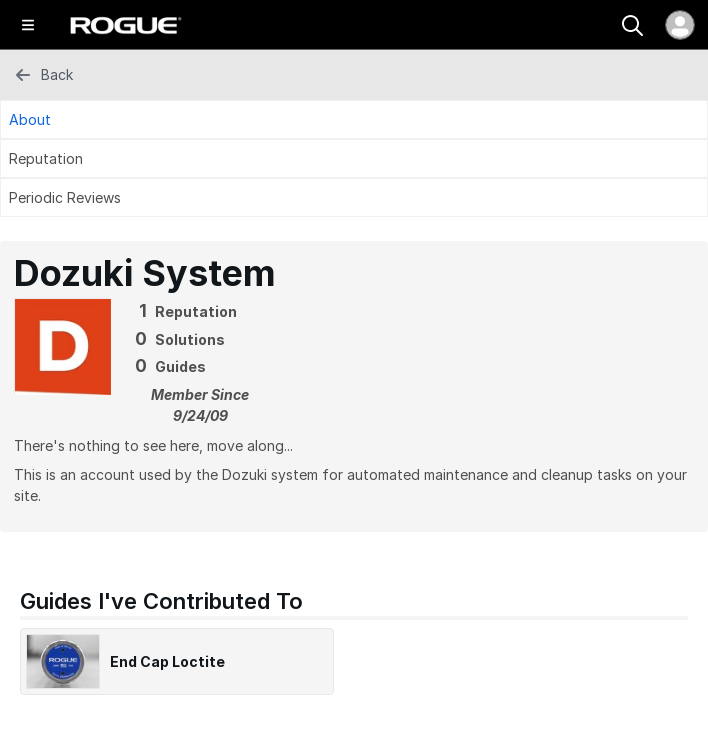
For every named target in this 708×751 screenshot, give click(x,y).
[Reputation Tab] (354, 158)
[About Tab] (354, 119)
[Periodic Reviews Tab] (354, 197)
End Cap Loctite (167, 661)
